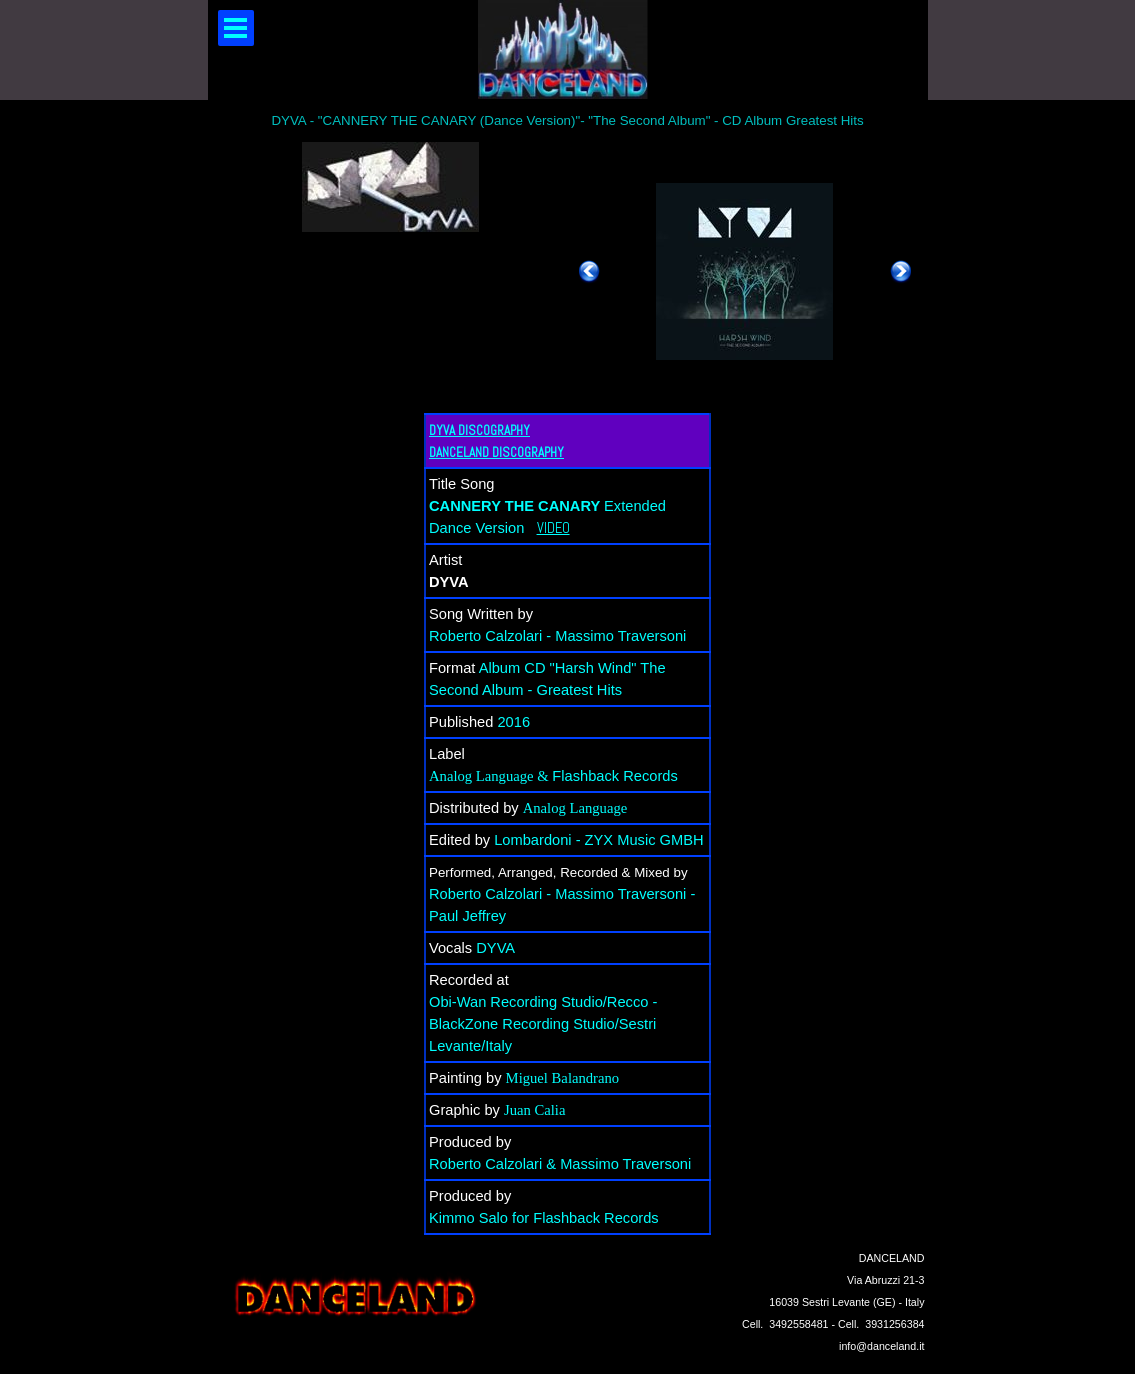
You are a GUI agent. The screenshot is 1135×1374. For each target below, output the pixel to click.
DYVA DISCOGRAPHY (479, 430)
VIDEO (553, 528)
